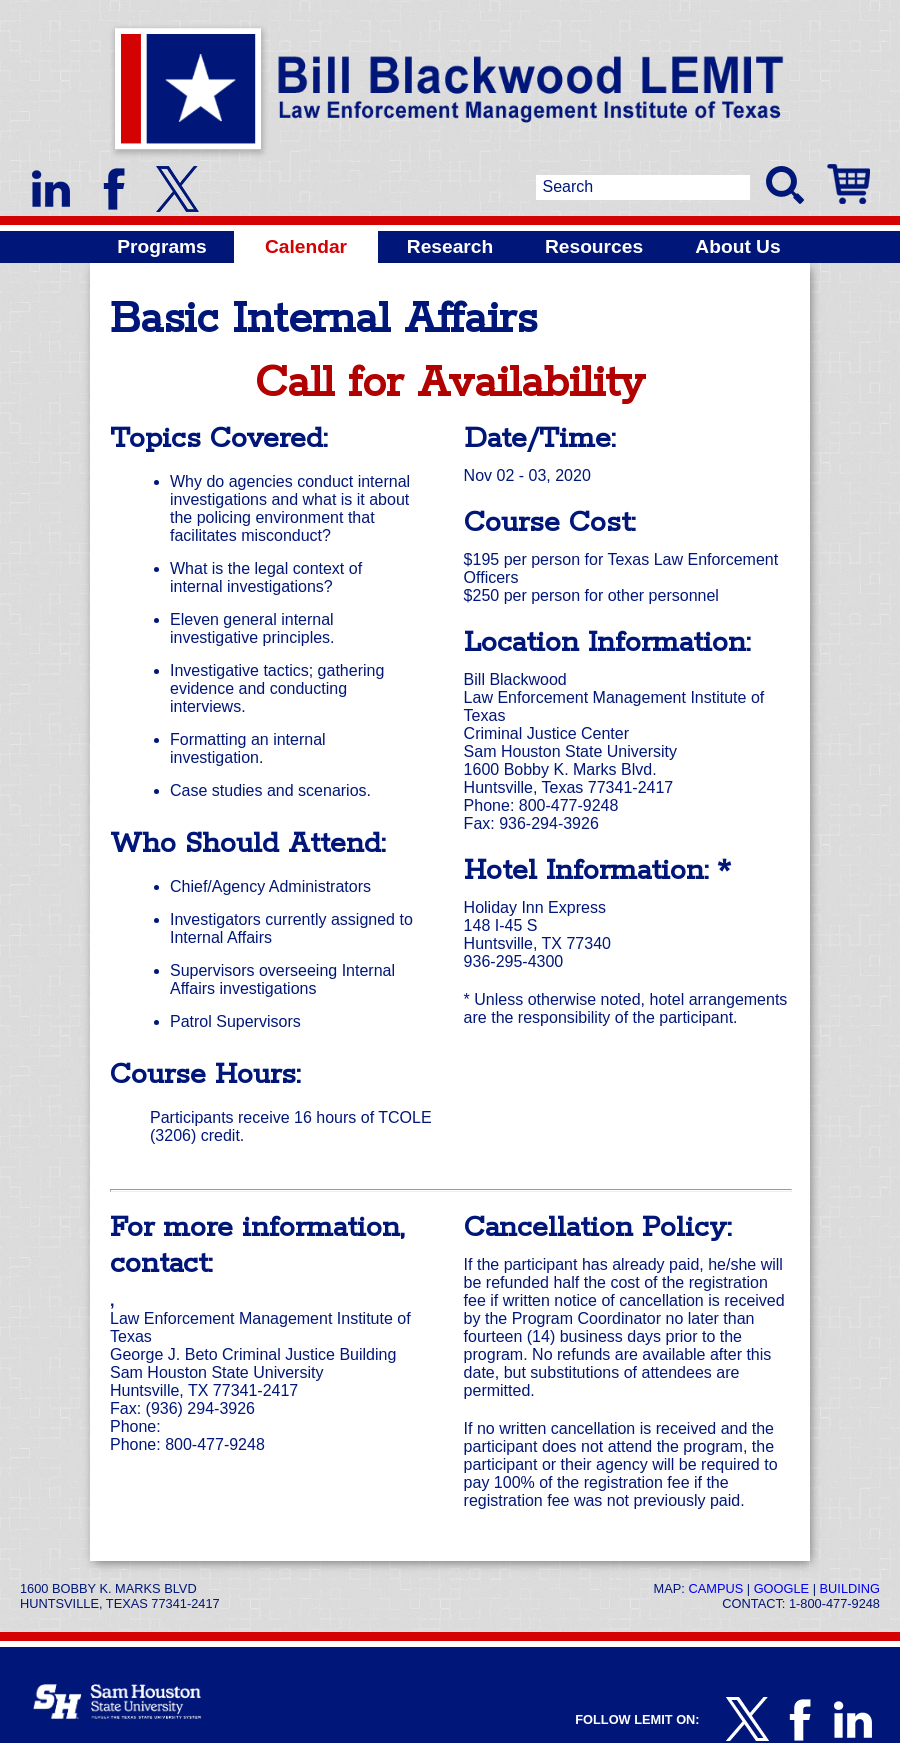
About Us (737, 246)
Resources (594, 246)
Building (850, 1588)
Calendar (306, 246)
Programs (162, 246)
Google (781, 1588)
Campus (715, 1588)
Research (450, 246)
